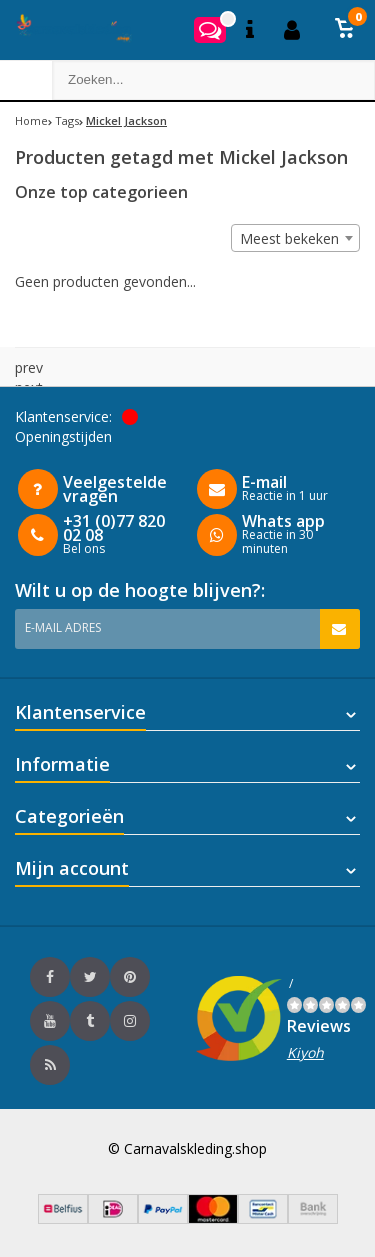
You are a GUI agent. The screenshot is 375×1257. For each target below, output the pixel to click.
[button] (345, 30)
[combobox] (295, 238)
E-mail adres (63, 627)
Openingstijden (63, 436)
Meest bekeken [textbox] (289, 238)
